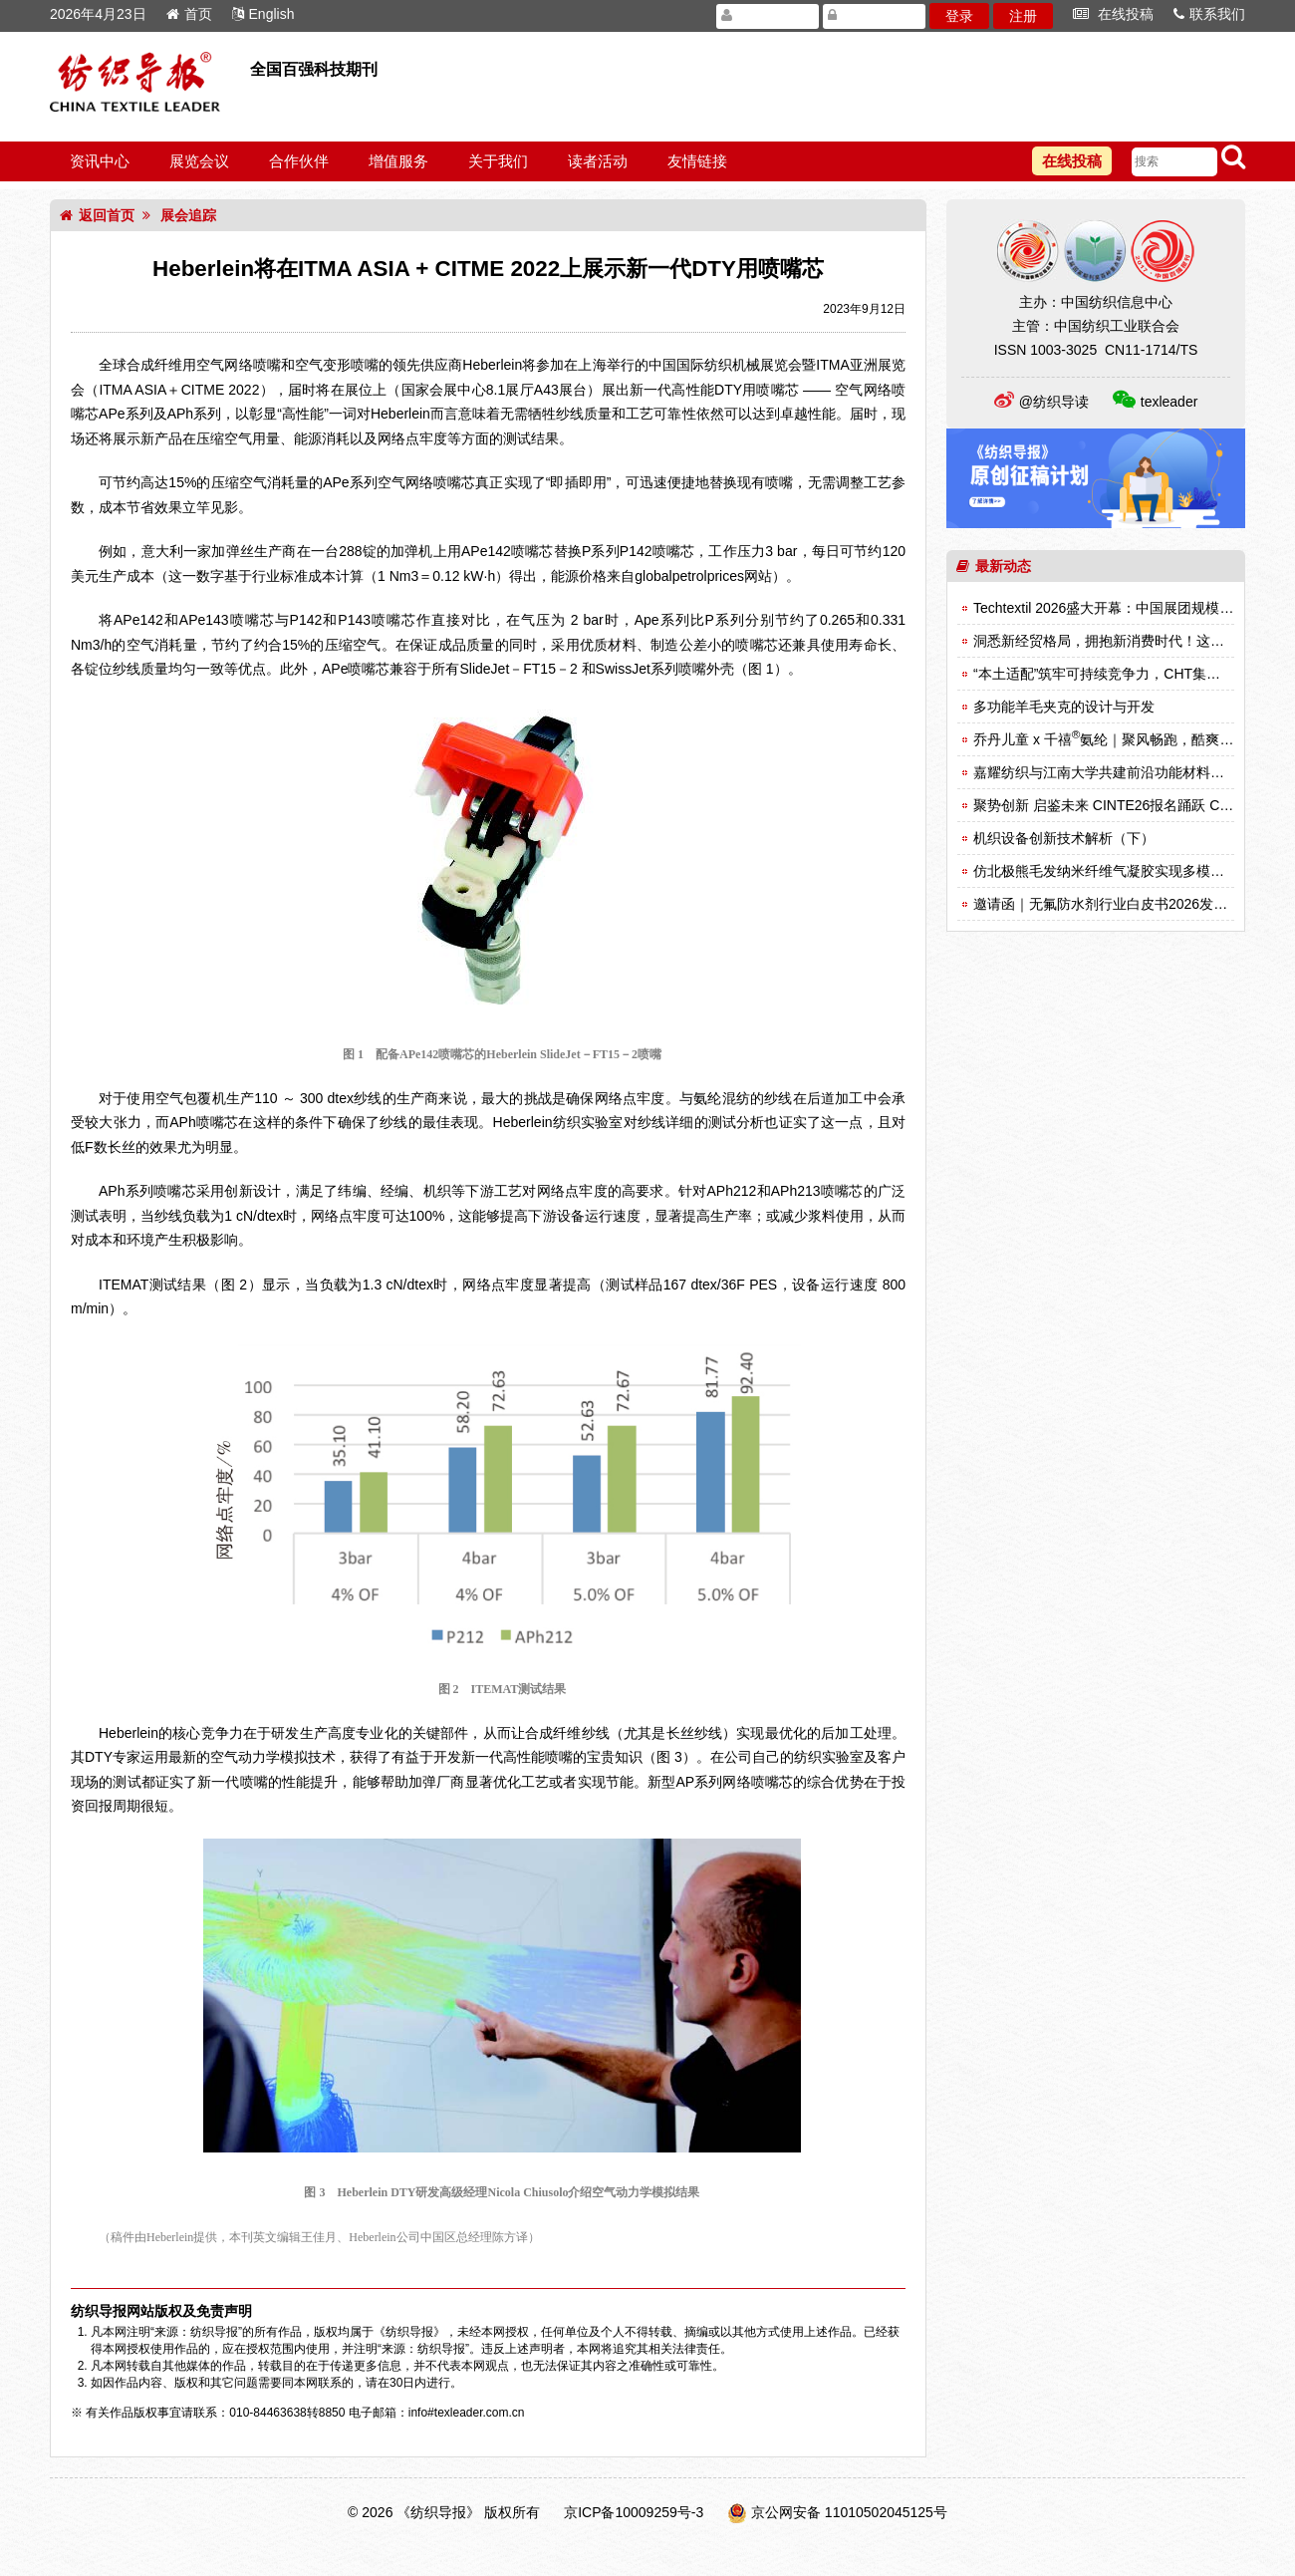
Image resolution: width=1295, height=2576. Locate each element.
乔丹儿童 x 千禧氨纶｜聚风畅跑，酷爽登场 (1110, 739)
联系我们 (1209, 14)
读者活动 (598, 160)
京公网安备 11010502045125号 (849, 2512)
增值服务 (398, 160)
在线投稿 (1113, 14)
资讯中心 (100, 160)
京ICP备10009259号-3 (633, 2512)
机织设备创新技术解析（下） (1064, 838)
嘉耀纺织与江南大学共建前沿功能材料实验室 (1112, 772)
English (263, 14)
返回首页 (97, 215)
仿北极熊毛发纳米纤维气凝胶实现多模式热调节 (1119, 871)
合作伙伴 (299, 160)
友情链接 (697, 160)
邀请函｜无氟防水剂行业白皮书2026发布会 (1107, 904)
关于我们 (498, 160)
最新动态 (993, 566)
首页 (189, 14)
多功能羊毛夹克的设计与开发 (1064, 707)
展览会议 (199, 160)
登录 (959, 16)
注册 (1023, 16)
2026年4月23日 (98, 14)
